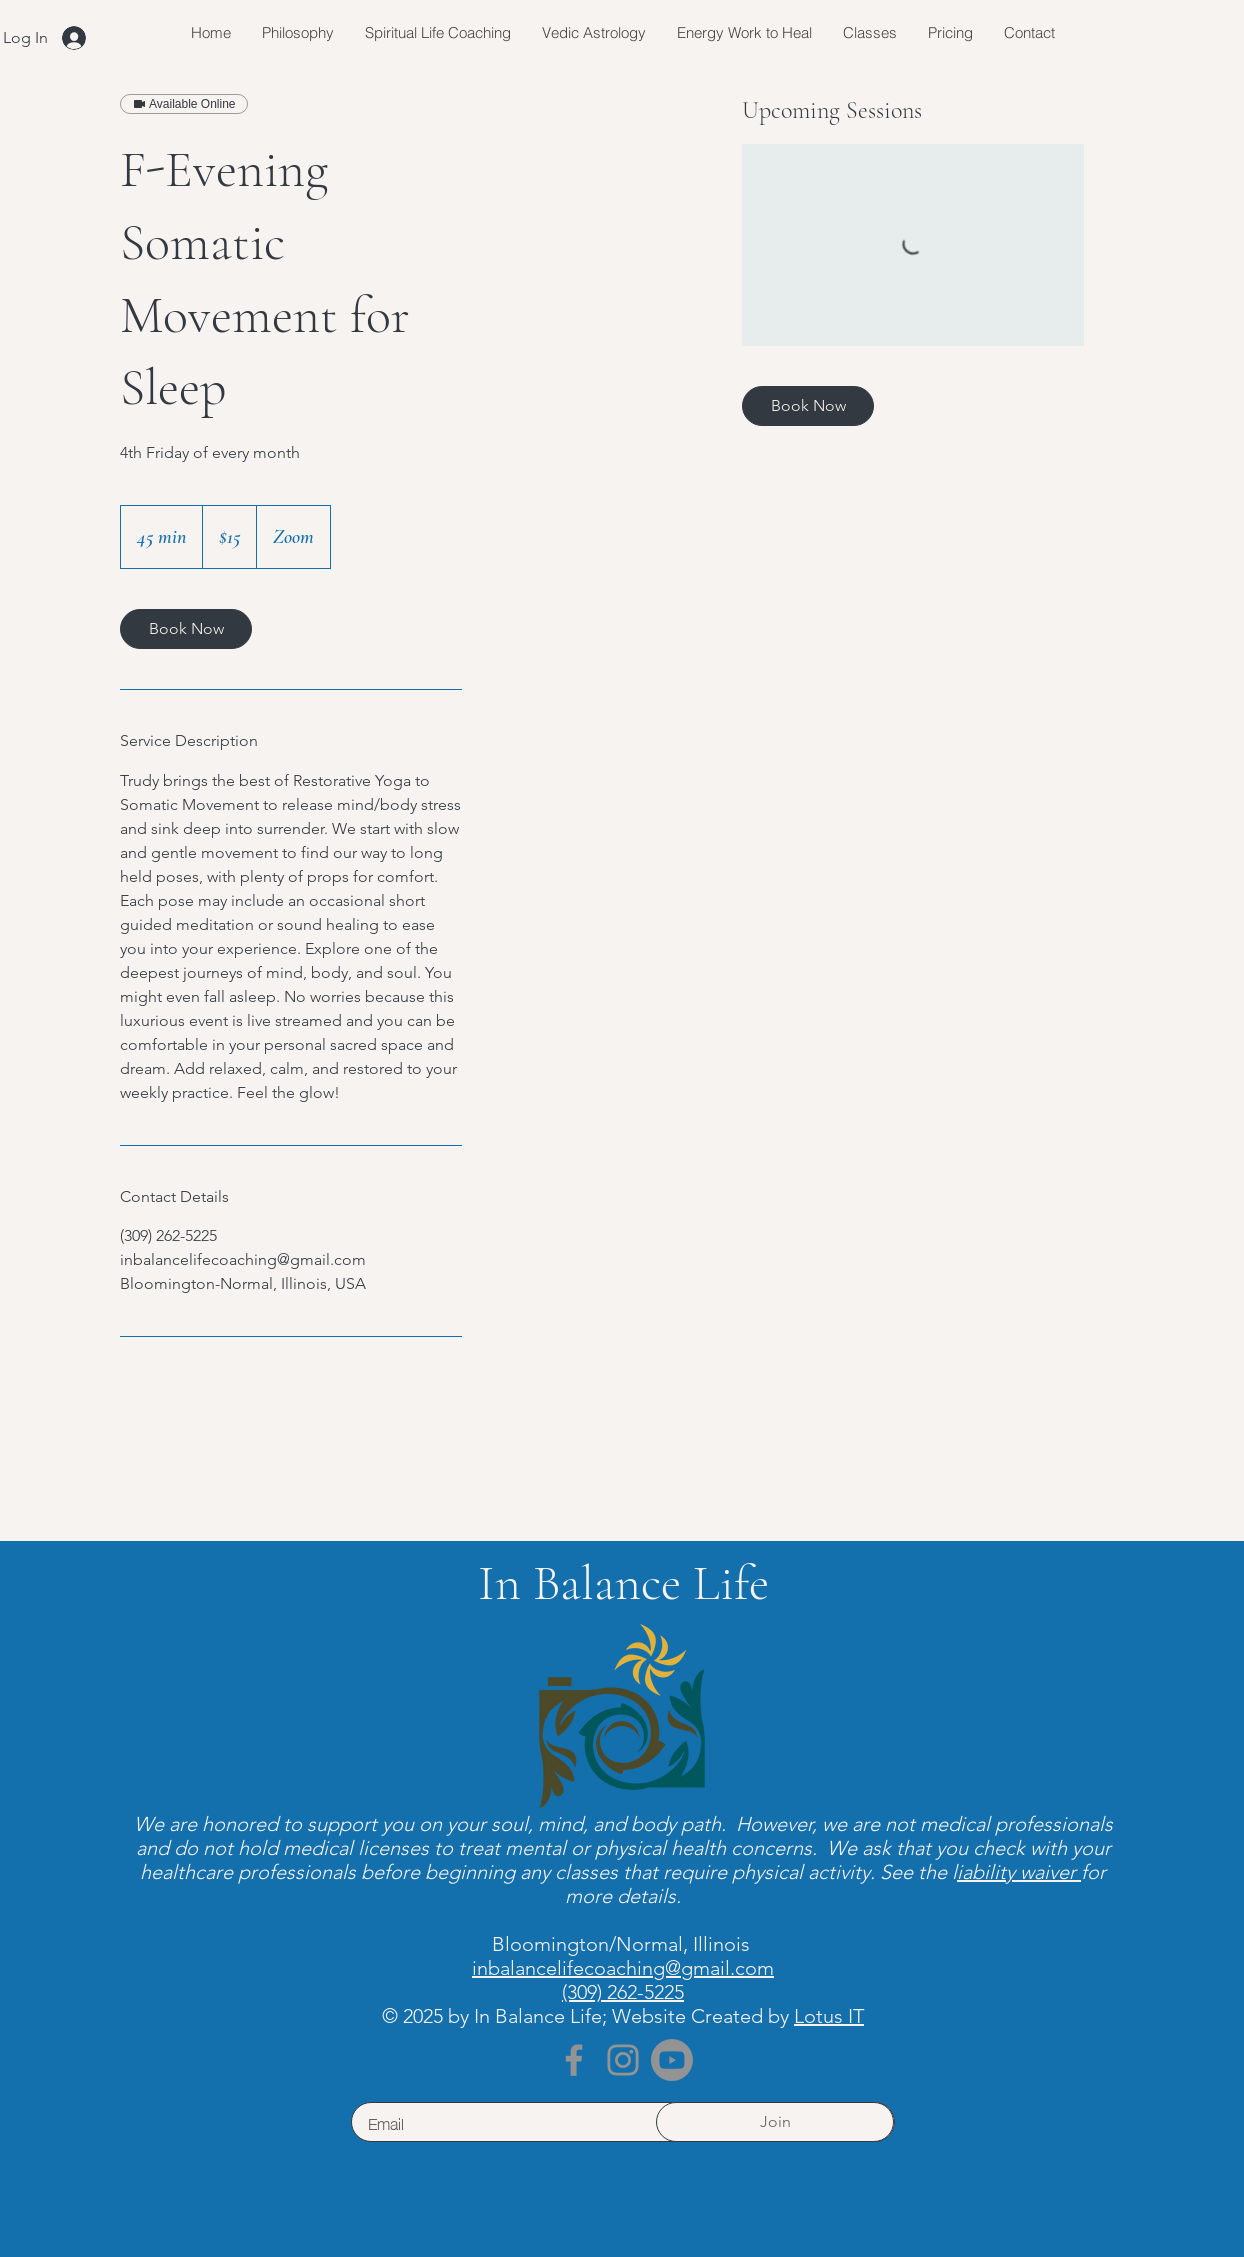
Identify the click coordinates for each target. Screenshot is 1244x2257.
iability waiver (1019, 1872)
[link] (186, 629)
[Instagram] (623, 2060)
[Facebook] (574, 2060)
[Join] (775, 2122)
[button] (869, 33)
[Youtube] (672, 2060)
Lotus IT (829, 2016)
